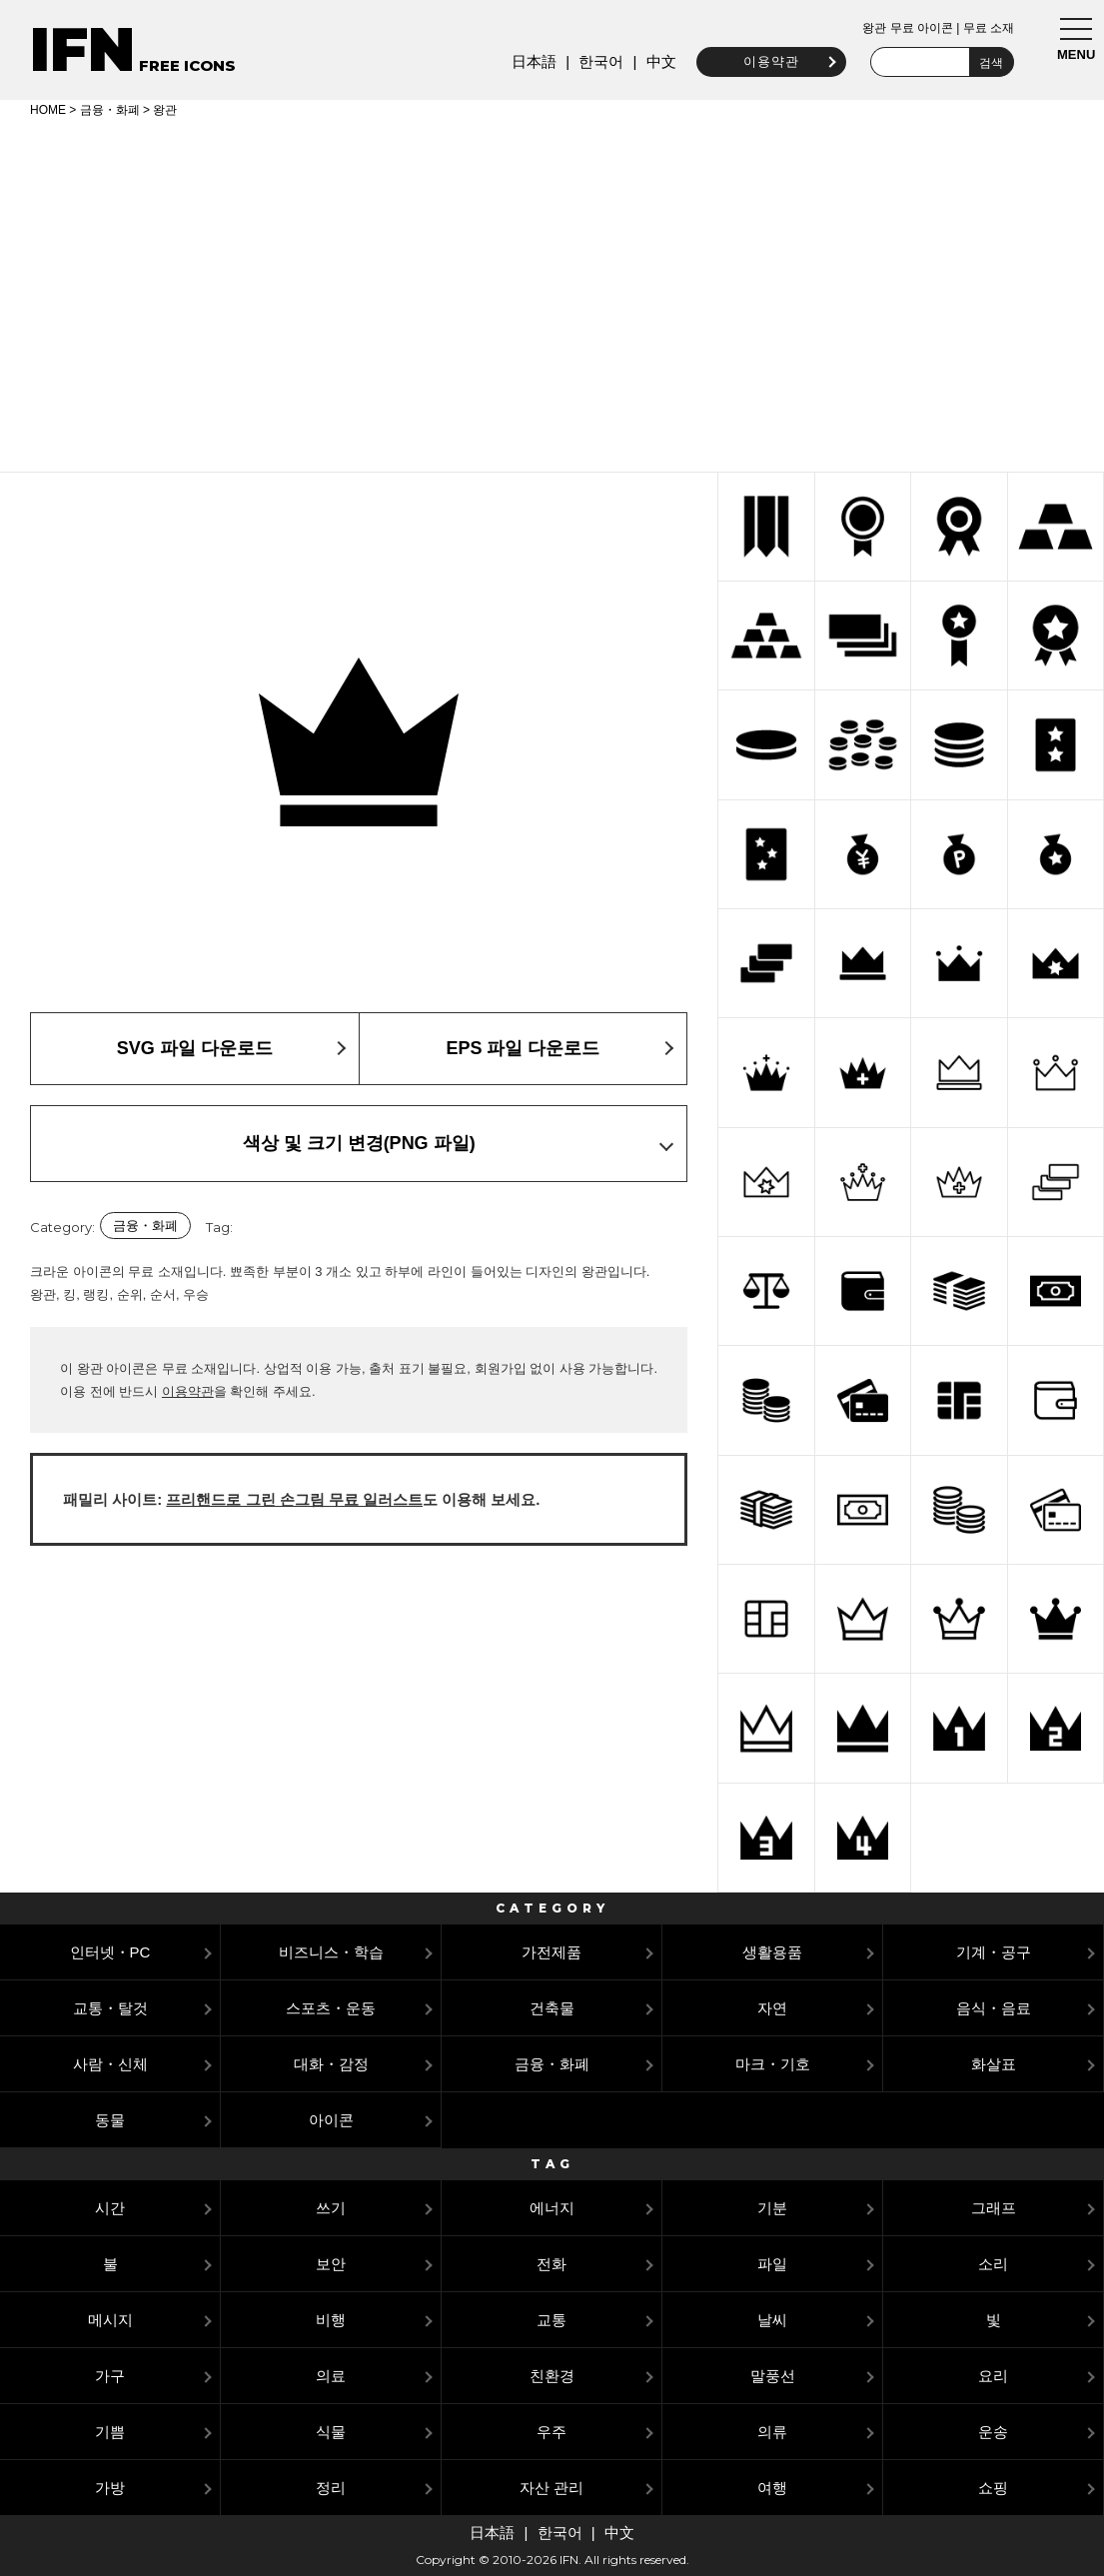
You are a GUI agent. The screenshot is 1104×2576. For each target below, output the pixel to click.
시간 (110, 2207)
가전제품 (551, 1951)
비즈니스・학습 (331, 1951)
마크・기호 (772, 2063)
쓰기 (331, 2207)
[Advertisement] (552, 292)
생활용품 (772, 1951)
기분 (772, 2207)
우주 (551, 2431)
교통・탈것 (110, 2007)
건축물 (552, 2007)
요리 (993, 2375)
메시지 (110, 2319)
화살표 (993, 2063)
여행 (772, 2487)
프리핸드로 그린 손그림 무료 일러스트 (294, 1499)
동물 (110, 2119)
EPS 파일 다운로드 (522, 1048)
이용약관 (770, 61)
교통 (551, 2319)
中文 (660, 61)
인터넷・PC (110, 1951)
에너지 (552, 2207)
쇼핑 (993, 2487)
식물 (331, 2431)
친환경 (552, 2375)
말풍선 (772, 2375)
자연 (772, 2007)
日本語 (533, 61)
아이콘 (331, 2119)
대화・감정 (331, 2063)
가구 (110, 2375)
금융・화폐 (110, 110)
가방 (110, 2487)
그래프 (993, 2207)
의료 (331, 2375)
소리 (993, 2263)
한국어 (600, 61)
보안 (331, 2263)
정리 (331, 2487)
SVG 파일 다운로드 (195, 1048)
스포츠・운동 (331, 2007)
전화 (551, 2263)
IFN (82, 49)
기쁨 (110, 2431)
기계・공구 (993, 1951)
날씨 (772, 2319)
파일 (772, 2263)
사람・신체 (110, 2063)
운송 (993, 2431)
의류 (772, 2431)
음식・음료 (993, 2007)
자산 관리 (551, 2487)
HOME (48, 110)
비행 (331, 2319)
